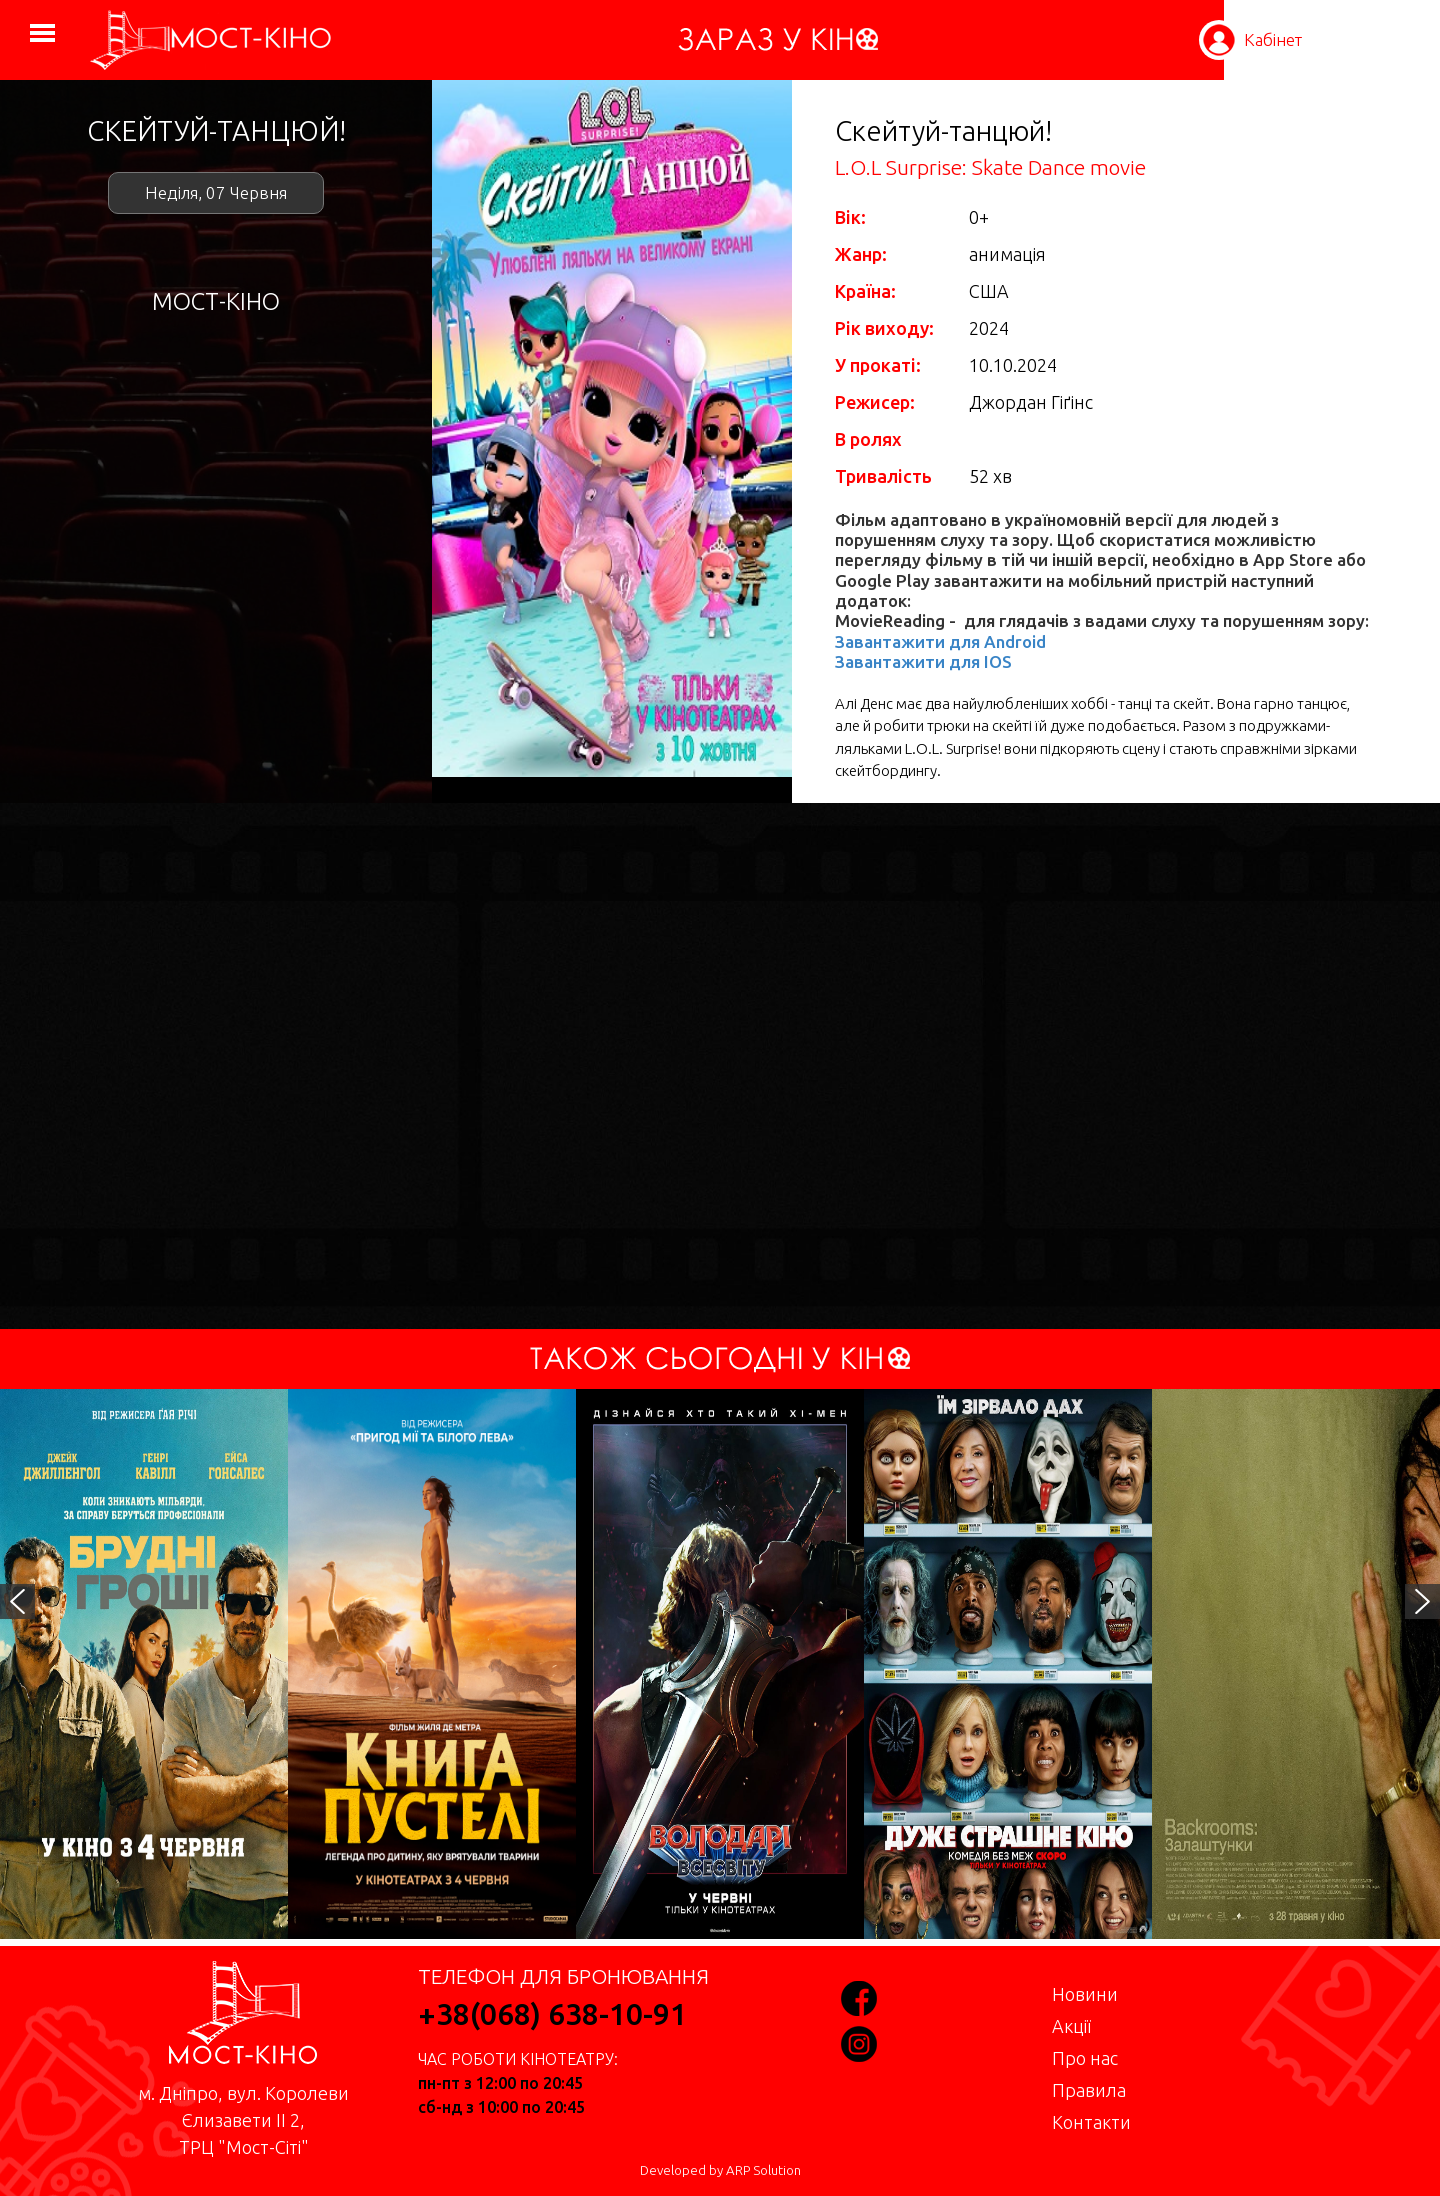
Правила (1089, 2090)
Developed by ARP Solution (720, 2170)
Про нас (1085, 2058)
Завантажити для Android (940, 641)
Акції (1071, 2026)
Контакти (1091, 2122)
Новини (1085, 1994)
